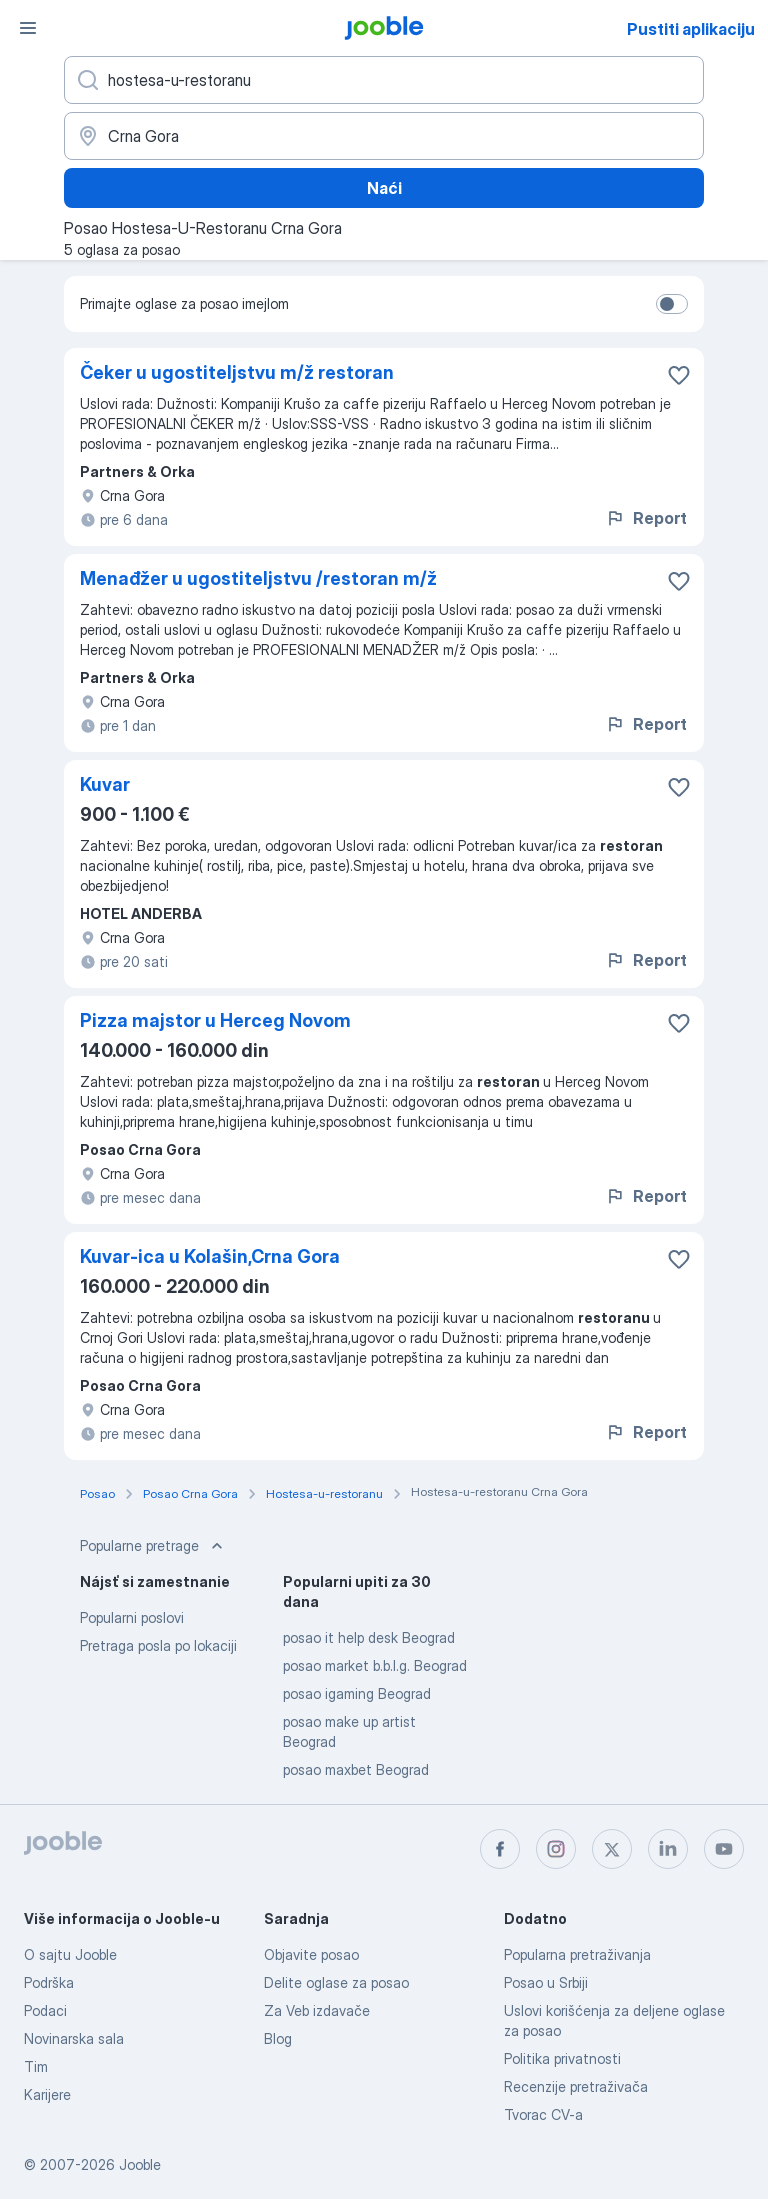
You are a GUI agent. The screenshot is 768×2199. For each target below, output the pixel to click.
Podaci (45, 2010)
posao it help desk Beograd (369, 1637)
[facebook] (500, 1849)
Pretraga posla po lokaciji (158, 1645)
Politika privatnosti (562, 2058)
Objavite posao (311, 1954)
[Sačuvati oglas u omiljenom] (679, 375)
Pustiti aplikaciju (691, 29)
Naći (384, 188)
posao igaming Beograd (357, 1693)
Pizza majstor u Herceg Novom (215, 1020)
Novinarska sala (74, 2038)
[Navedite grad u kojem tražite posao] (384, 136)
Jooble (140, 2164)
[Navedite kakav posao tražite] (384, 80)
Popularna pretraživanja (577, 1954)
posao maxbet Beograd (356, 1769)
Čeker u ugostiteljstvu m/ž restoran (237, 372)
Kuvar (105, 784)
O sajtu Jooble (70, 1954)
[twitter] (612, 1849)
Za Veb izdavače (317, 2010)
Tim (36, 2066)
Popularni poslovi (132, 1617)
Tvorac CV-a (543, 2114)
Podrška (49, 1982)
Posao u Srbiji (546, 1982)
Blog (278, 2038)
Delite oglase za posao (336, 1982)
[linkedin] (668, 1849)
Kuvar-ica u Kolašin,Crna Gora (210, 1256)
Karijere (47, 2094)
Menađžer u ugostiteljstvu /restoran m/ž (258, 578)
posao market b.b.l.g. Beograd (375, 1665)
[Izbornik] (28, 28)
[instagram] (556, 1849)
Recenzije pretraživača (576, 2086)
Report (646, 518)
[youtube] (724, 1849)
